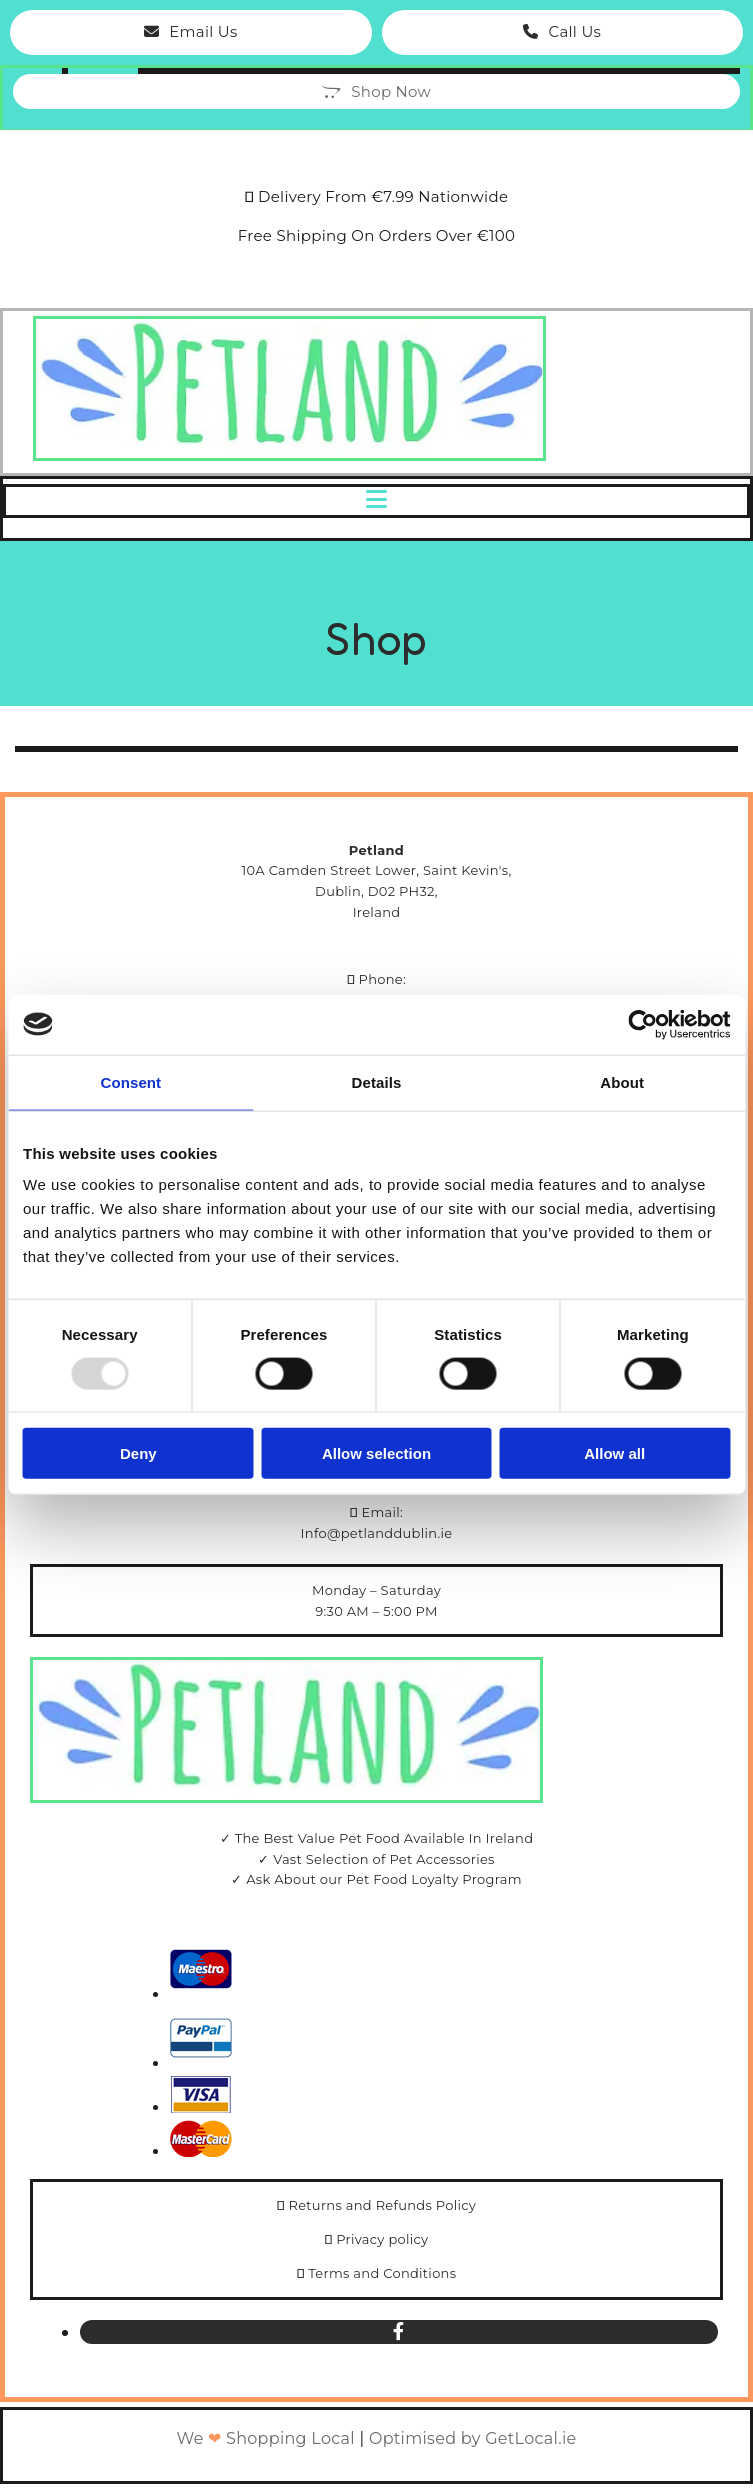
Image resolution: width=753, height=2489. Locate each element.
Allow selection (376, 1453)
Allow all (614, 1453)
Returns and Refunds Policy (382, 2205)
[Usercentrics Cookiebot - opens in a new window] (642, 1024)
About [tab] (622, 1081)
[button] (191, 32)
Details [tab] (377, 1081)
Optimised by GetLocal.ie (473, 2438)
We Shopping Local (266, 2438)
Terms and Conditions (382, 2273)
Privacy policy (382, 2239)
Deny (138, 1453)
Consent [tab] (130, 1081)
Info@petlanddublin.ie (377, 1533)
